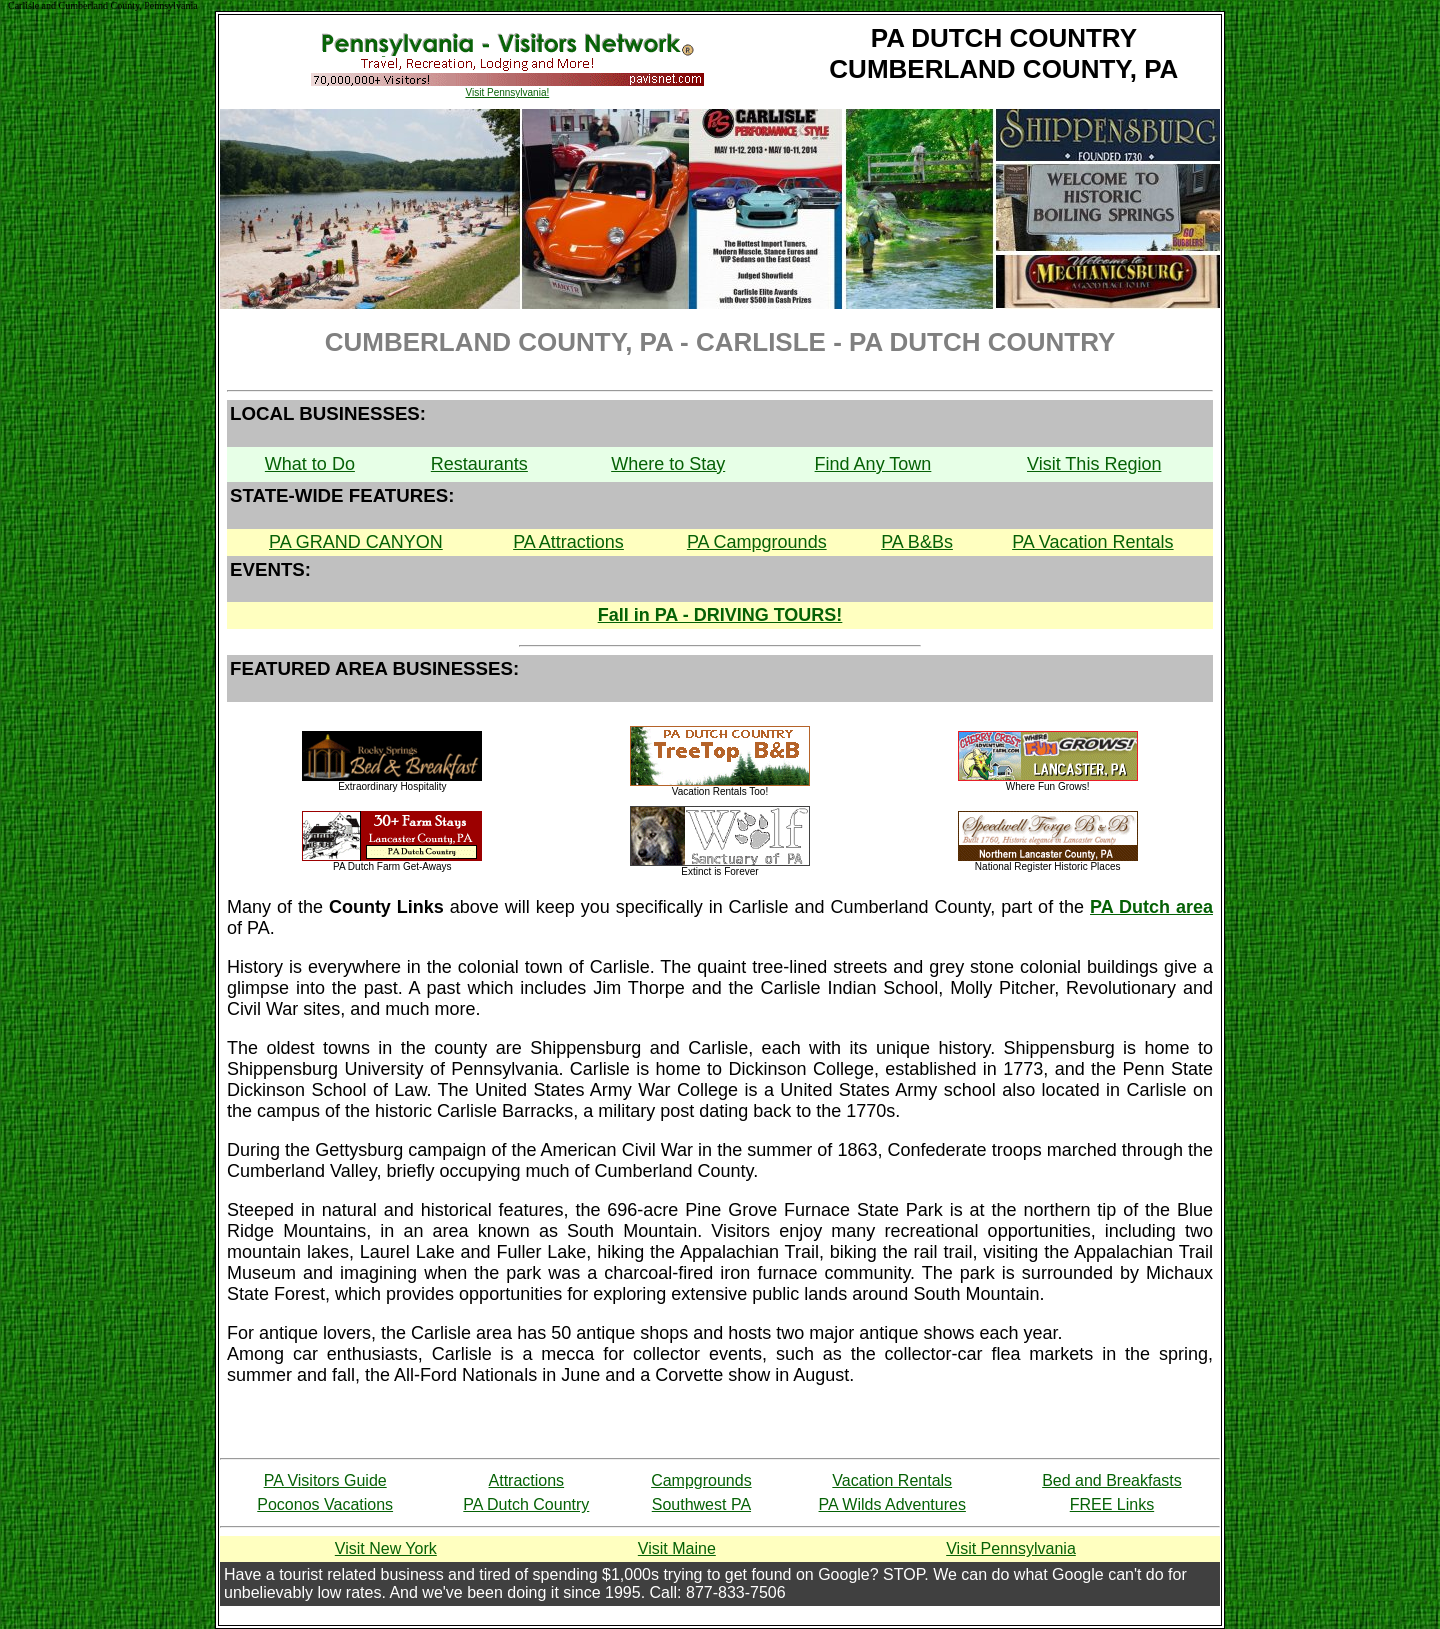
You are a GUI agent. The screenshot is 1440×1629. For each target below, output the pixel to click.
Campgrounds (701, 1480)
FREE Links (1112, 1504)
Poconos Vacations (325, 1504)
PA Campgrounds (757, 542)
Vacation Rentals (892, 1480)
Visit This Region (1094, 464)
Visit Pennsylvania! (507, 92)
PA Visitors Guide (325, 1480)
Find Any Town (873, 464)
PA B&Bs (917, 542)
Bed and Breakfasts (1112, 1480)
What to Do (310, 464)
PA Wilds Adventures (892, 1504)
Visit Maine (677, 1548)
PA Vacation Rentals (1092, 542)
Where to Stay (668, 464)
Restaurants (479, 464)
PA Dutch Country (526, 1504)
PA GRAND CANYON (356, 542)
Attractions (527, 1480)
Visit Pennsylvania (1011, 1548)
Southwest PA (701, 1504)
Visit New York (386, 1548)
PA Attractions (568, 542)
